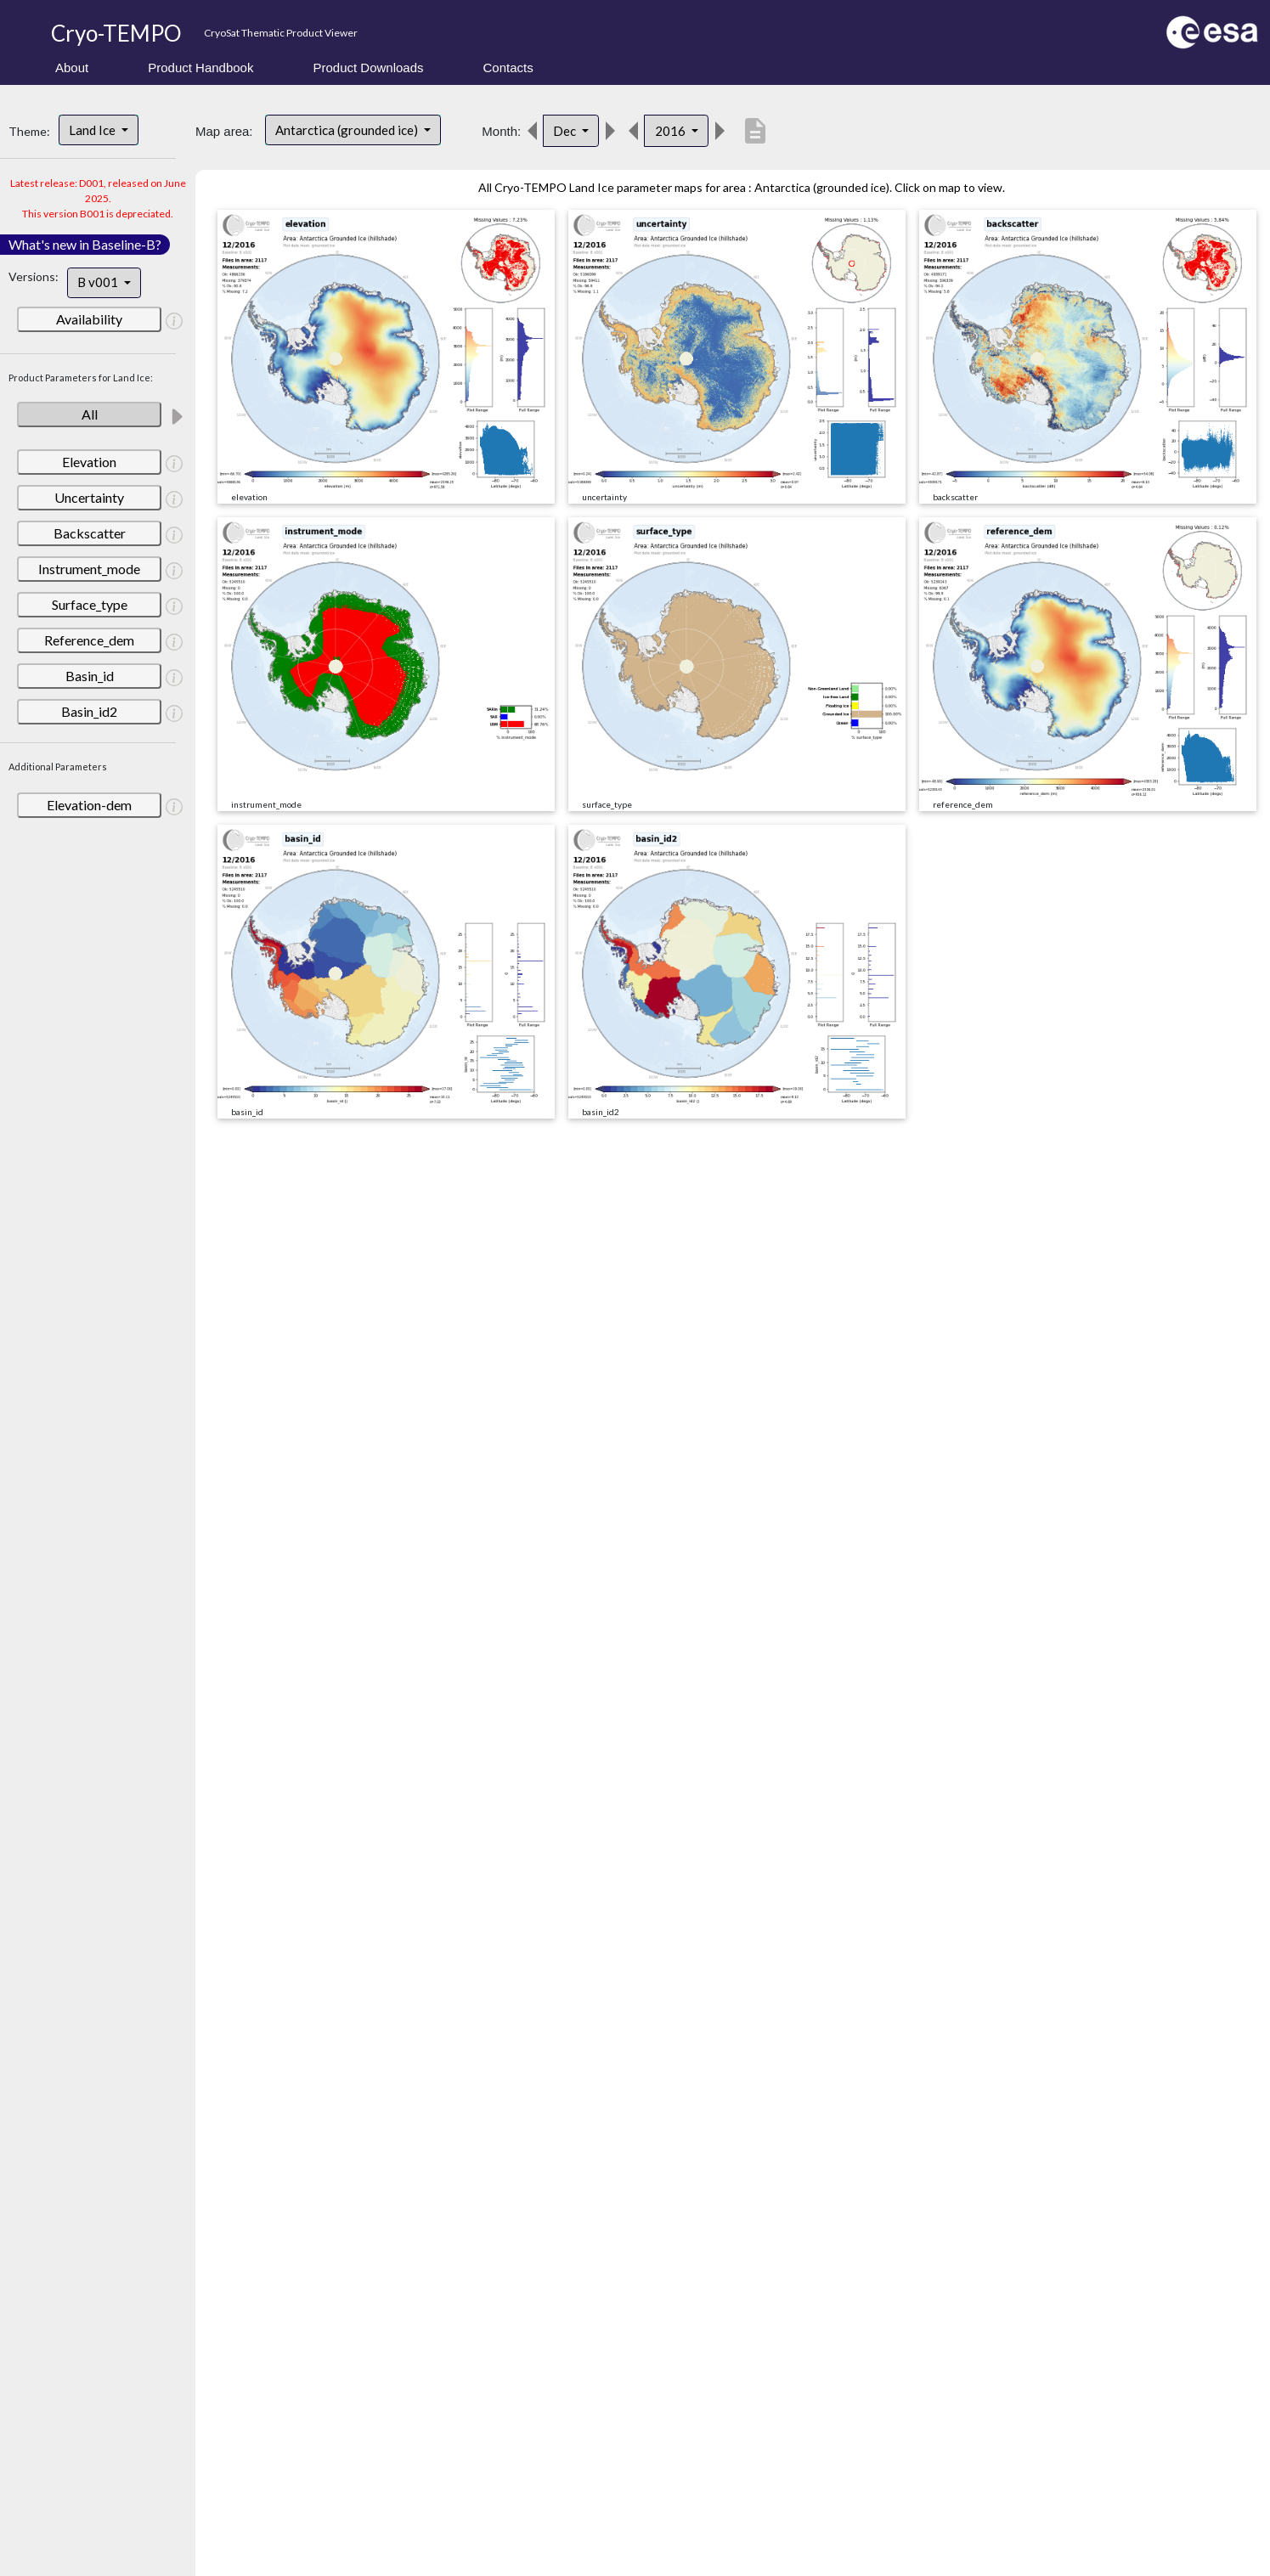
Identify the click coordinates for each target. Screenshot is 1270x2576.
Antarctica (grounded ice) (348, 130)
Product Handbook (200, 67)
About (71, 67)
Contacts (508, 67)
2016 (671, 130)
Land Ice (93, 130)
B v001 (99, 282)
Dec (566, 130)
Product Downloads (368, 67)
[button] (174, 320)
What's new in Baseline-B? (84, 244)
